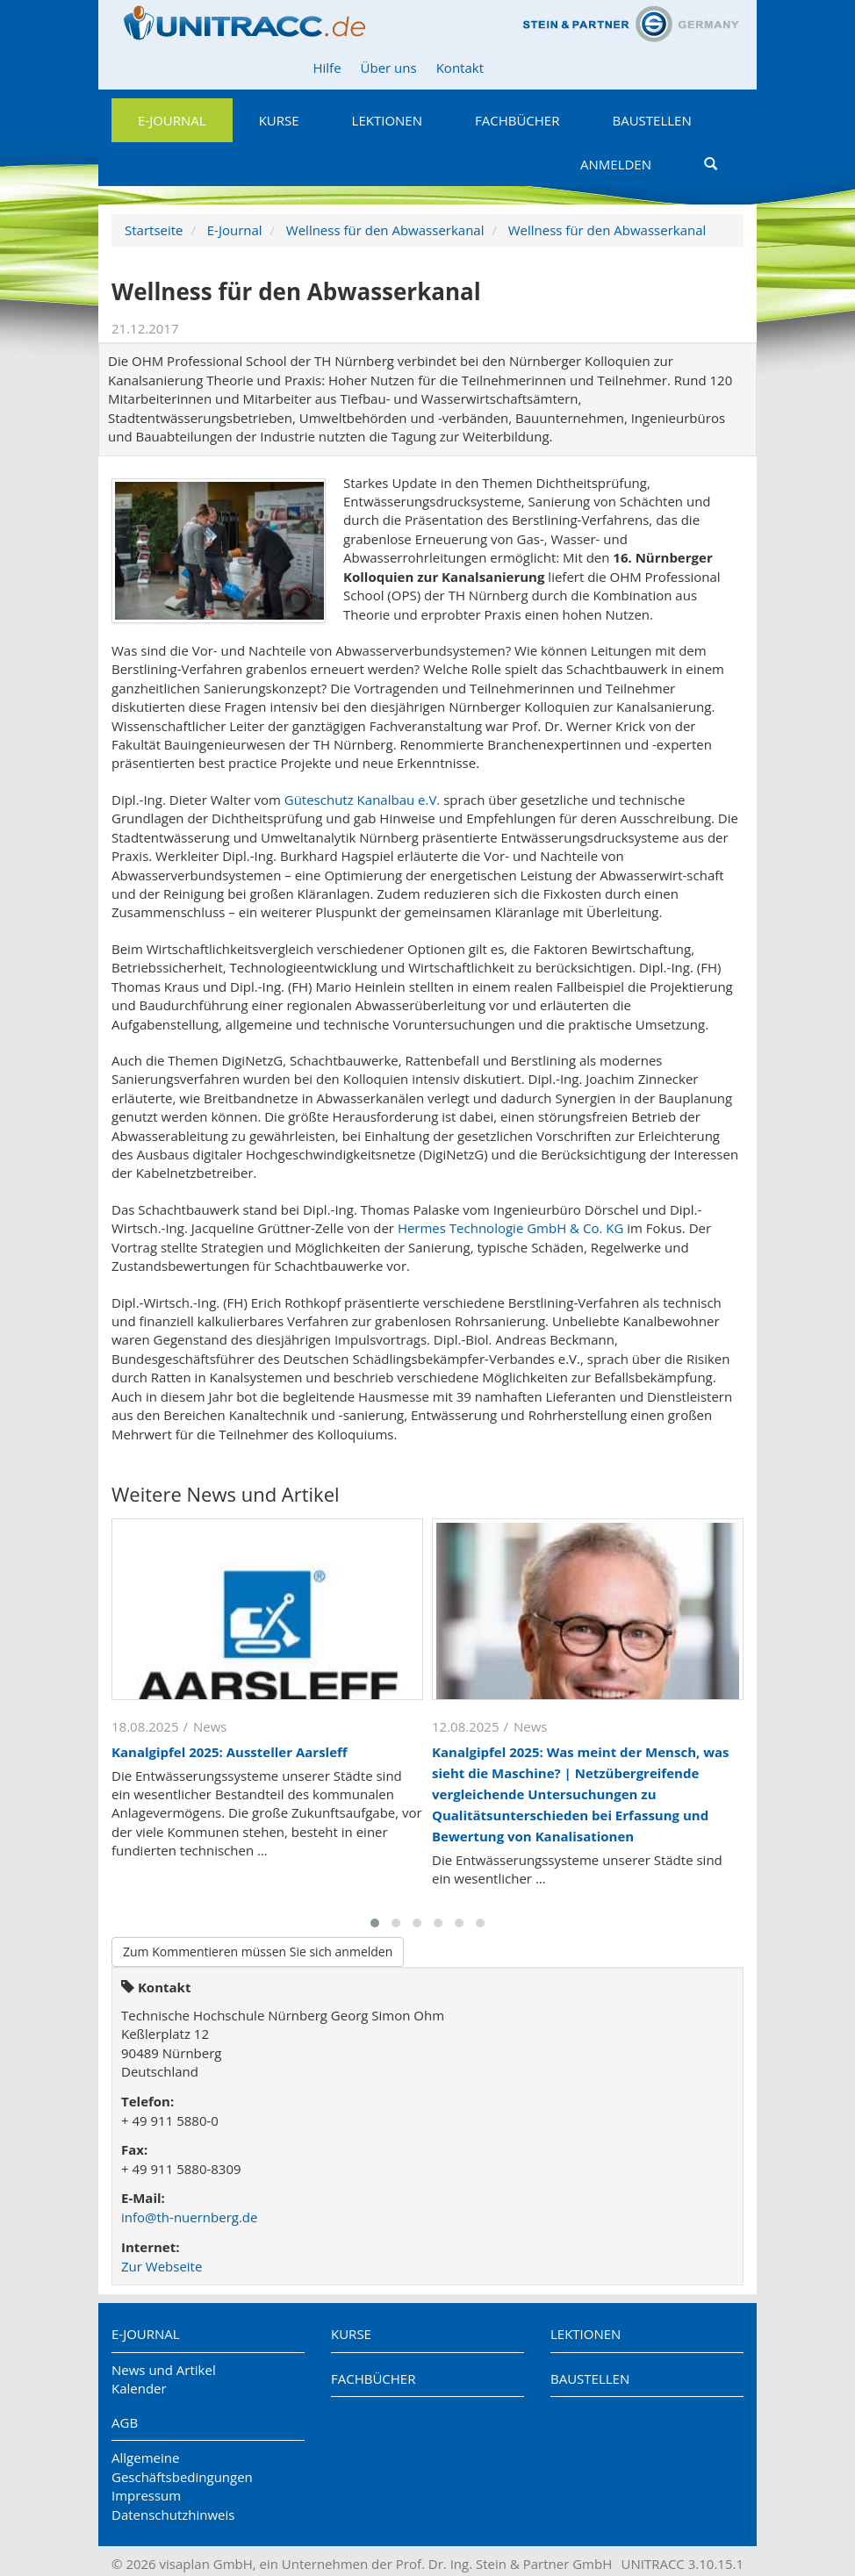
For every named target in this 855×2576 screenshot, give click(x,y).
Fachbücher (517, 120)
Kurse (279, 120)
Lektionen (387, 120)
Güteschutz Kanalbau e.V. (362, 799)
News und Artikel (163, 2370)
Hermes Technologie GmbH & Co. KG (510, 1228)
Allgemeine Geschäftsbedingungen (182, 2467)
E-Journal (172, 120)
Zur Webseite (161, 2266)
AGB (124, 2422)
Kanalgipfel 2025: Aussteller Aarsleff (229, 1752)
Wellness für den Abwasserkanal (385, 230)
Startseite (154, 230)
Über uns (389, 67)
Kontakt (460, 67)
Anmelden (615, 164)
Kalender (139, 2388)
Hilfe (327, 67)
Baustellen (651, 120)
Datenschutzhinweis (172, 2514)
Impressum (146, 2495)
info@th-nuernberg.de (189, 2217)
